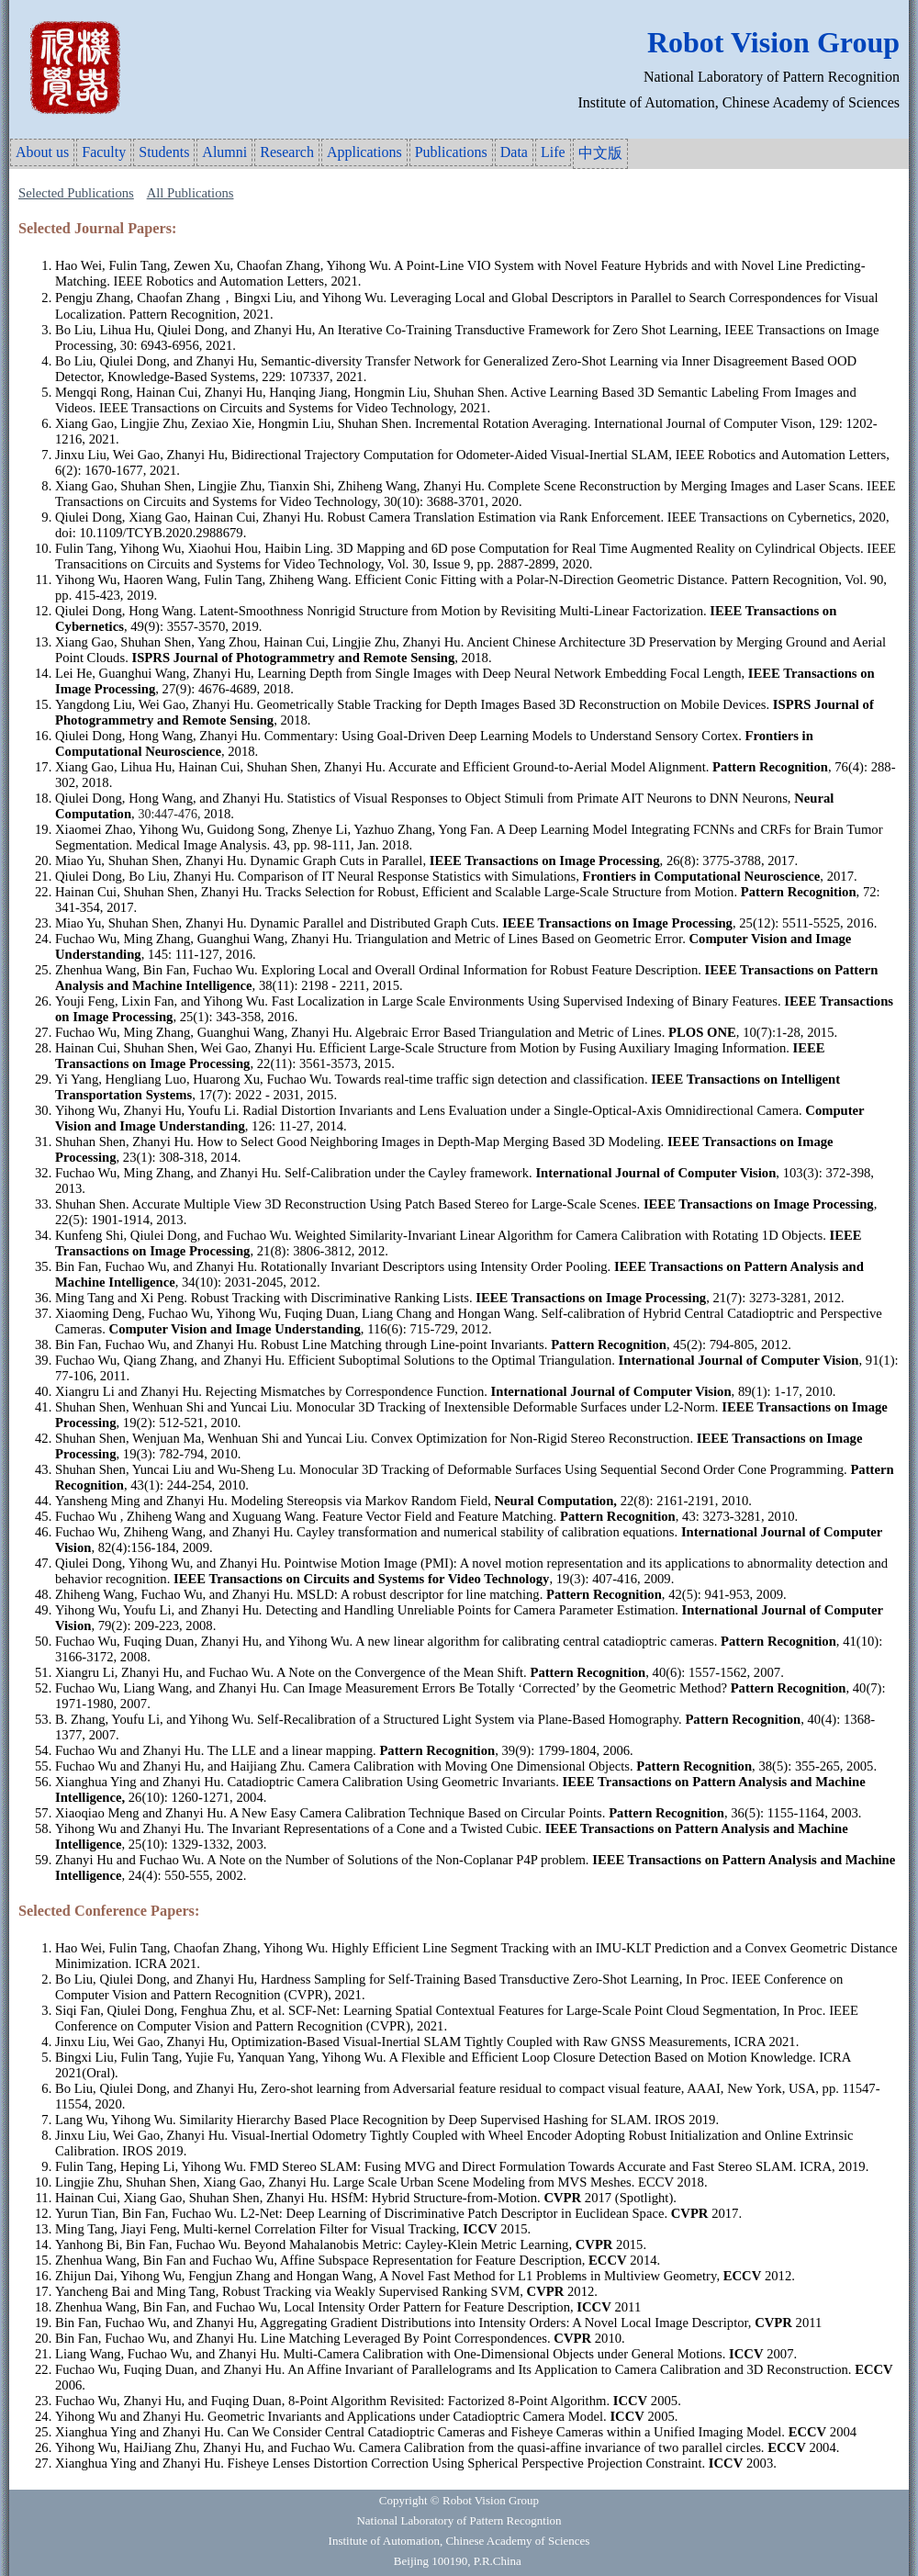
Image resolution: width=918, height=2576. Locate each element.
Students (164, 152)
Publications (451, 152)
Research (287, 152)
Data (514, 152)
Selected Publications (76, 193)
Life (553, 152)
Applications (364, 152)
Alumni (224, 152)
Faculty (104, 152)
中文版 (600, 153)
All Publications (190, 193)
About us (42, 152)
